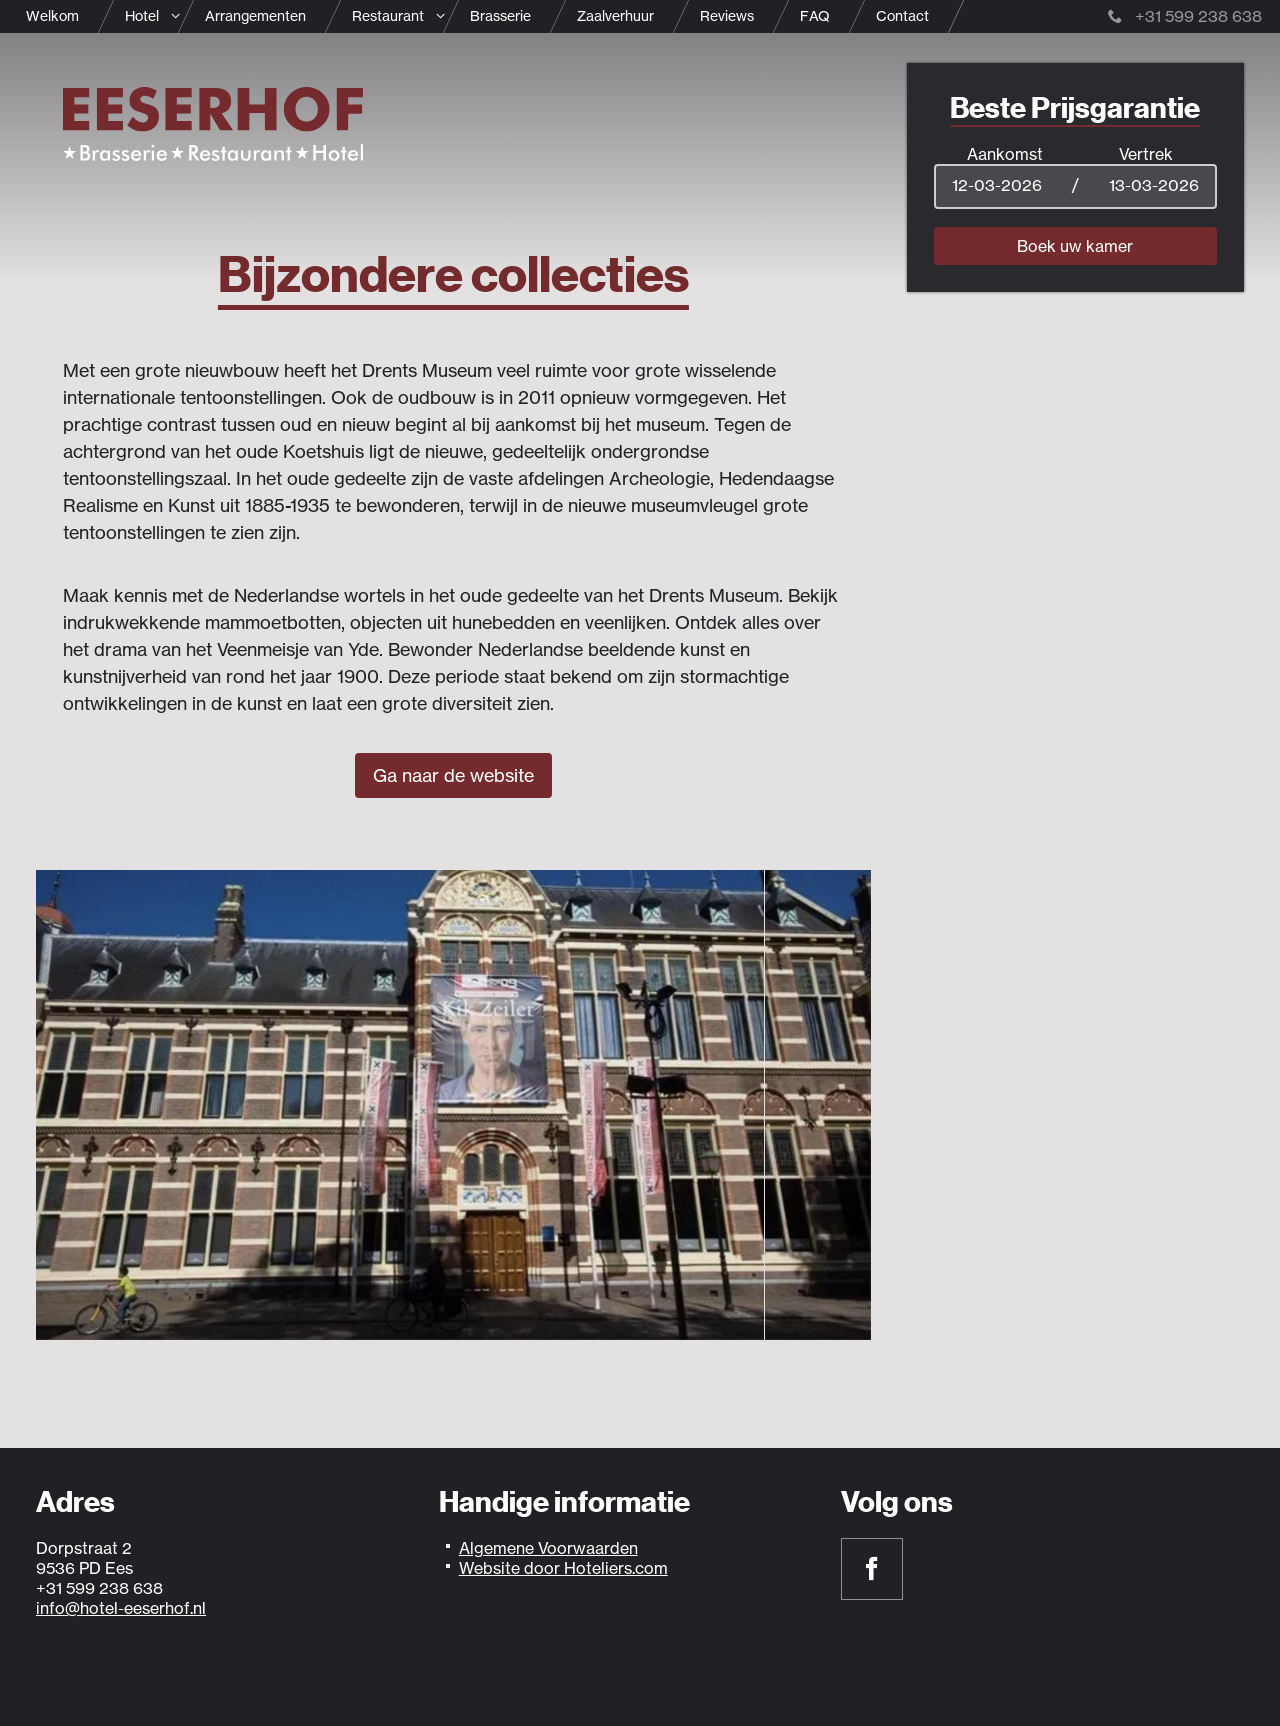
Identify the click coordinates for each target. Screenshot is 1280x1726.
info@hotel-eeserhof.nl (121, 1608)
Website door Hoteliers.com (563, 1568)
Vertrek (1146, 154)
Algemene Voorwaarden (548, 1548)
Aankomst (1005, 154)
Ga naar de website (453, 775)
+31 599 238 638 (1185, 16)
